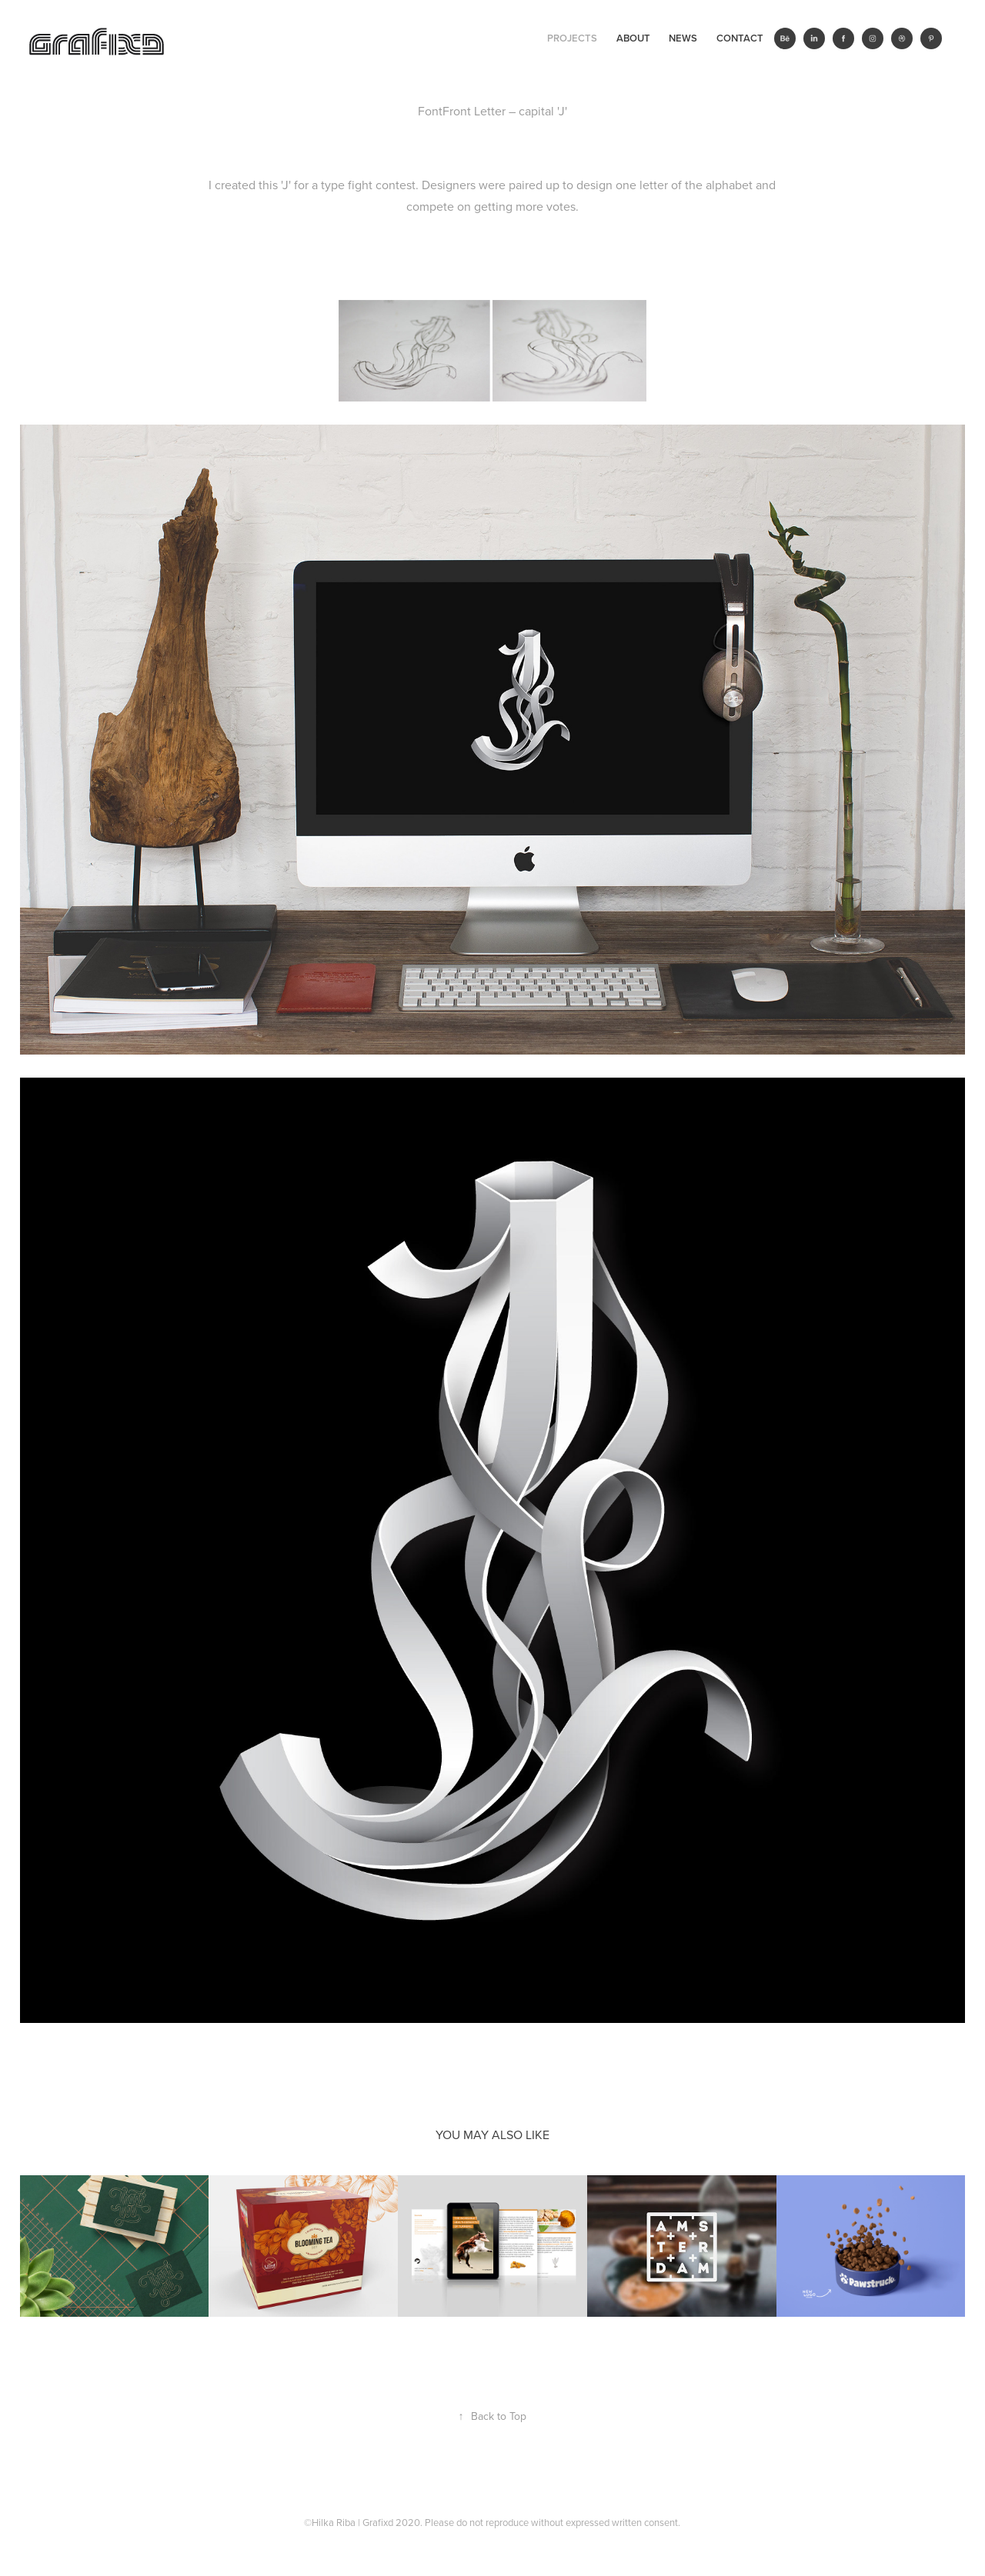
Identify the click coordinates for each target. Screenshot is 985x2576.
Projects (572, 38)
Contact (739, 38)
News (683, 38)
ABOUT (633, 38)
